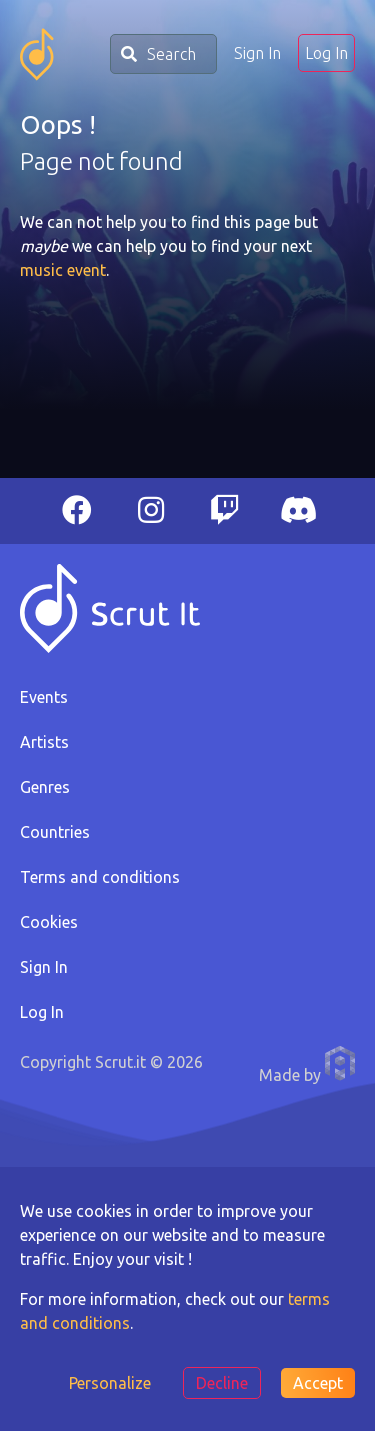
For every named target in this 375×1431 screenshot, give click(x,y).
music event (63, 270)
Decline (222, 1383)
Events (44, 697)
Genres (45, 787)
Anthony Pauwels (340, 1063)
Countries (55, 832)
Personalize (110, 1383)
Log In (326, 53)
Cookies (49, 922)
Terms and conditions (100, 877)
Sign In (257, 53)
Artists (44, 742)
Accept (318, 1383)
